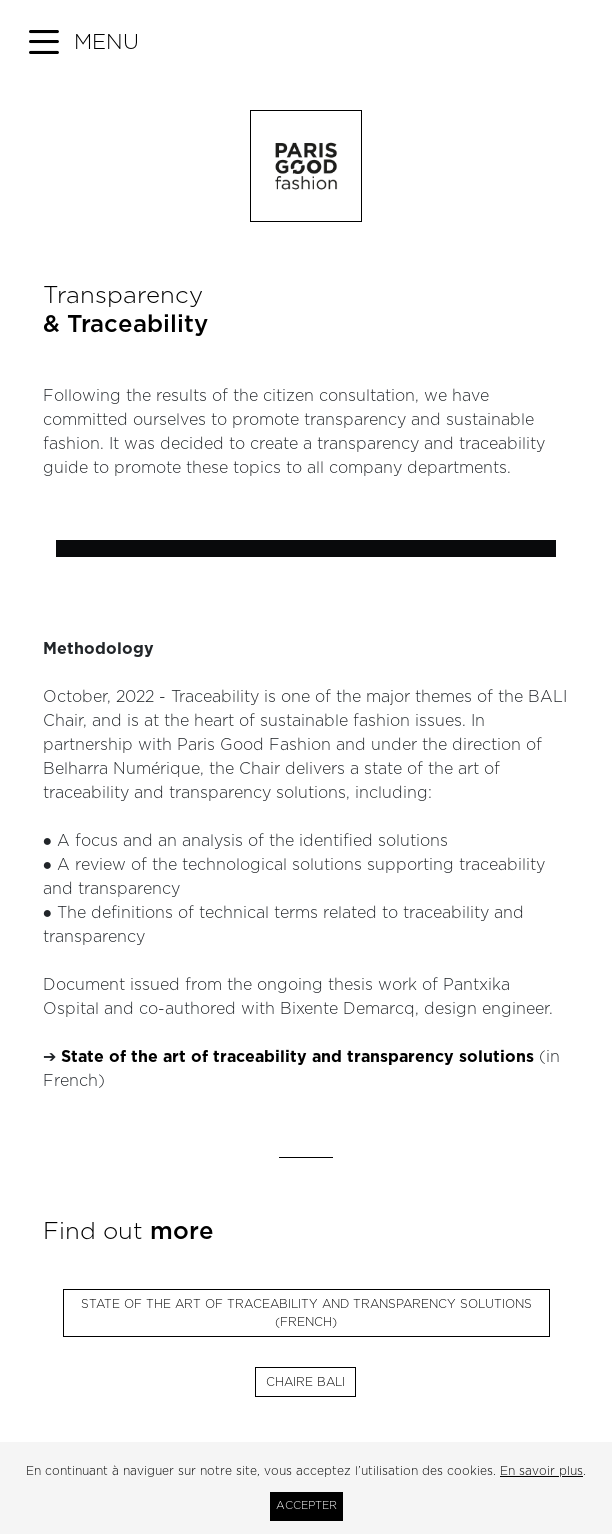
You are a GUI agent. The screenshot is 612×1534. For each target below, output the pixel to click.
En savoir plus (541, 1471)
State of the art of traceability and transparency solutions (297, 1057)
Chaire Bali (305, 1382)
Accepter (306, 1505)
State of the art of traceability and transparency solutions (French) (305, 1313)
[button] (84, 43)
